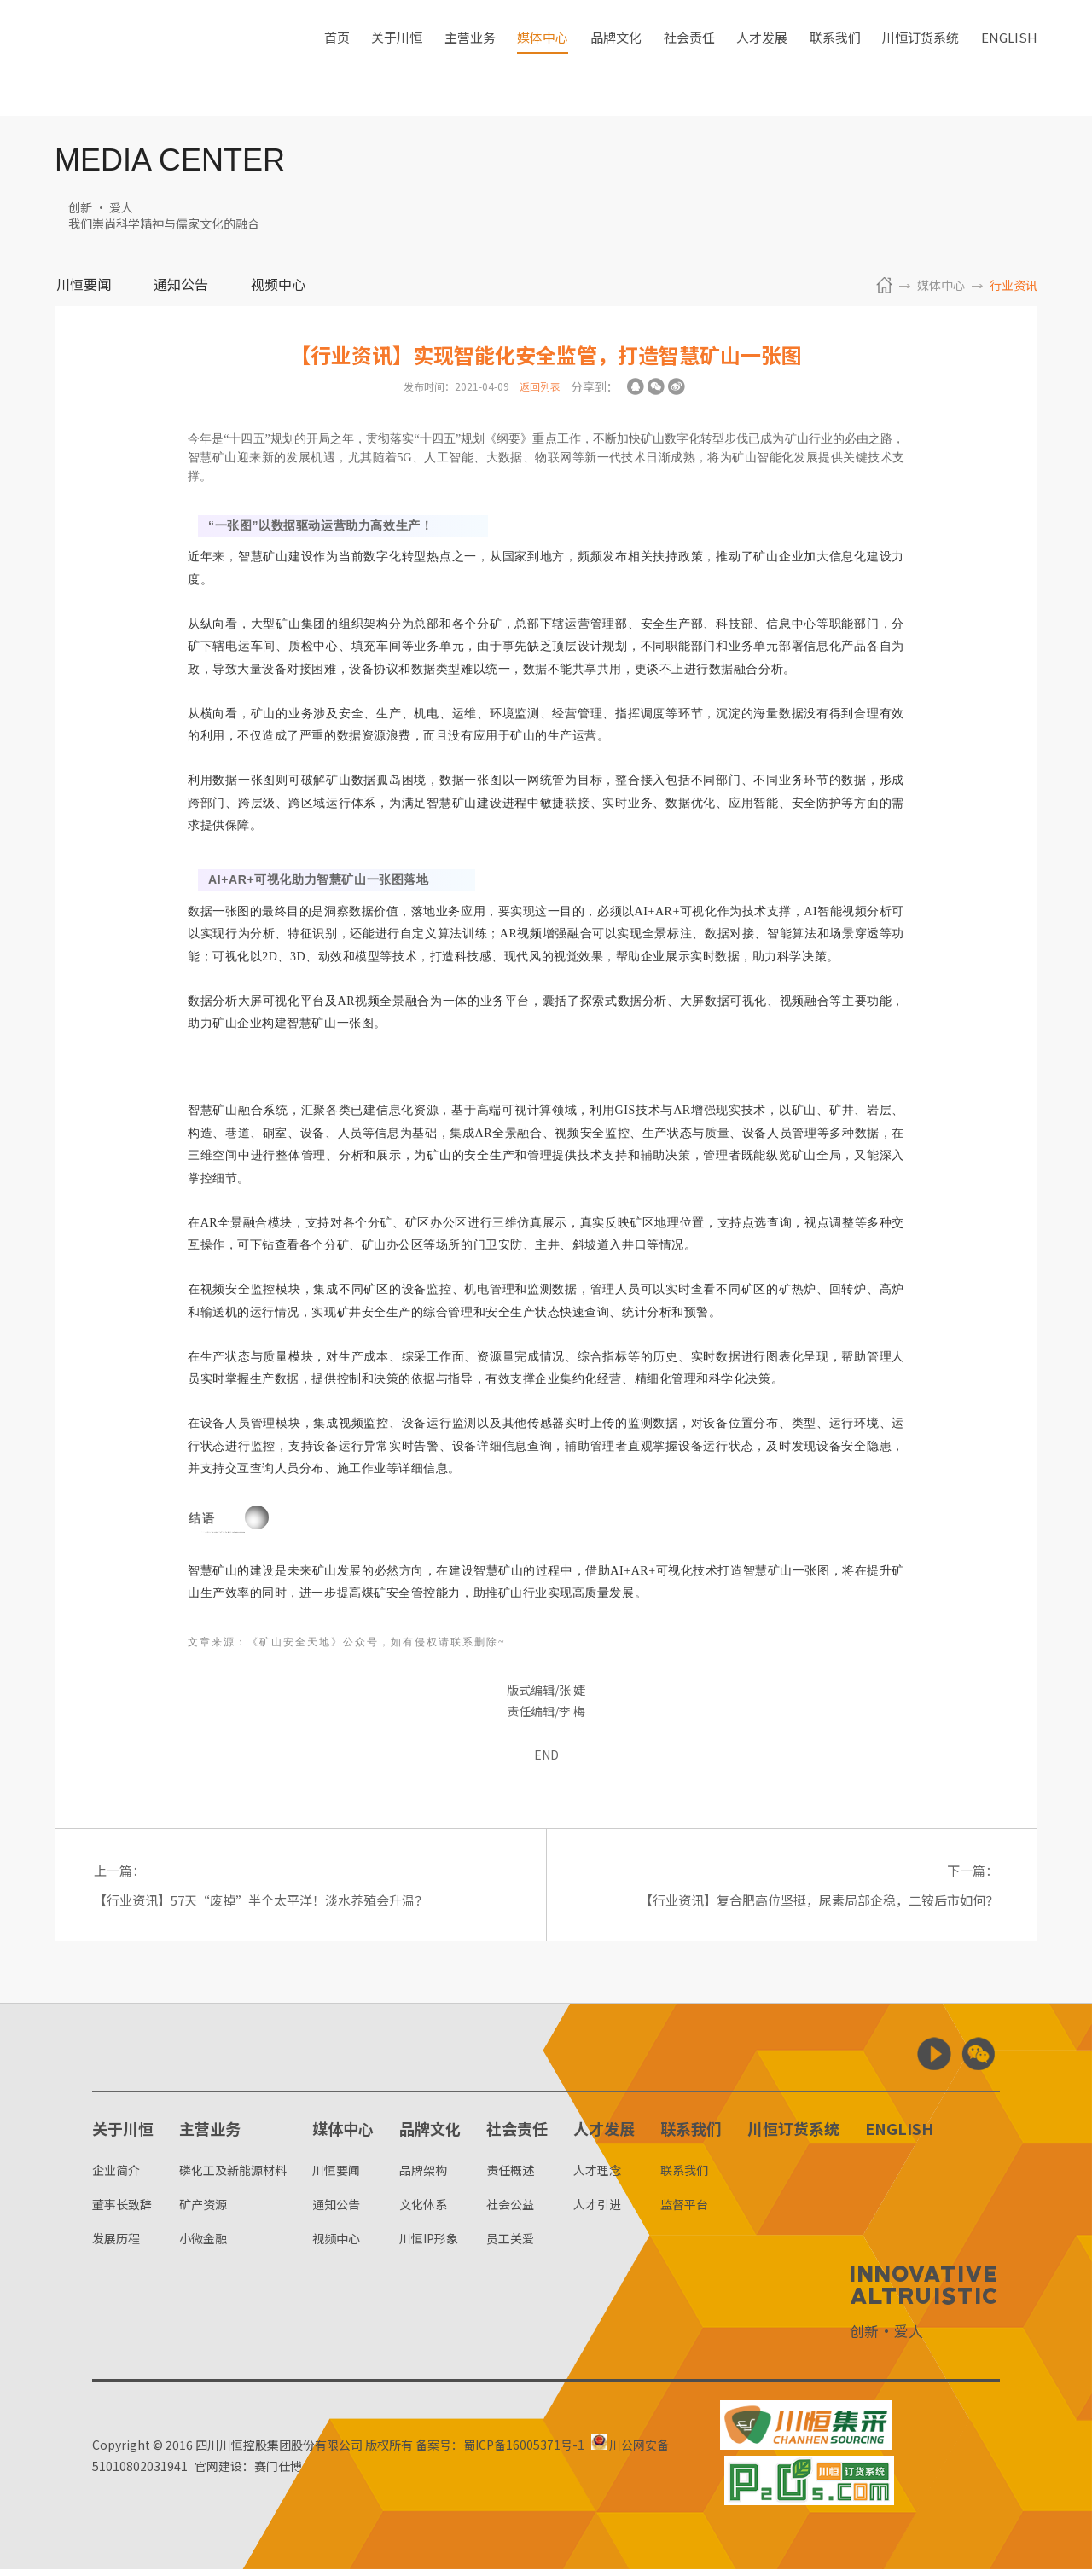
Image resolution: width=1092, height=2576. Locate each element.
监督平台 (684, 2210)
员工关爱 (510, 2245)
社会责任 (689, 58)
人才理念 (597, 2175)
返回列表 (540, 386)
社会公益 (510, 2210)
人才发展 (761, 58)
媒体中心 (542, 58)
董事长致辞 (122, 2210)
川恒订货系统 (920, 58)
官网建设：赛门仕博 (261, 2472)
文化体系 (423, 2210)
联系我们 (835, 58)
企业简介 (116, 2175)
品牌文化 (616, 58)
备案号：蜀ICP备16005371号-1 (499, 2451)
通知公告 (181, 285)
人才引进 (597, 2210)
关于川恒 (396, 58)
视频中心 (278, 285)
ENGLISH (1009, 58)
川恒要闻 (83, 285)
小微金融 (203, 2245)
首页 (337, 58)
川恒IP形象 (428, 2245)
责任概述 (510, 2175)
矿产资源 (203, 2210)
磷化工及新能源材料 (233, 2175)
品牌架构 (423, 2175)
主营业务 (470, 58)
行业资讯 (1013, 285)
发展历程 (116, 2245)
